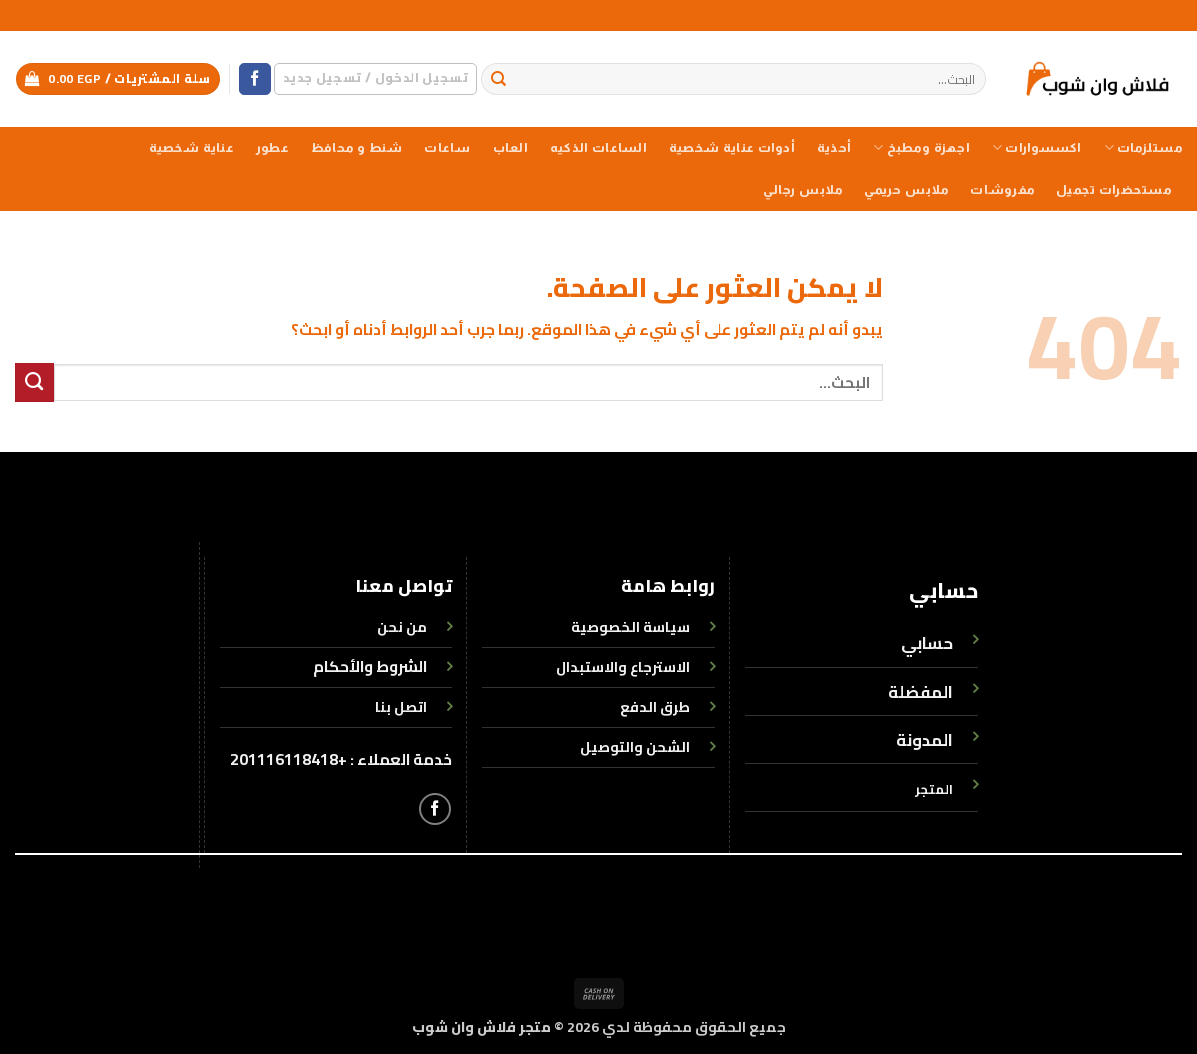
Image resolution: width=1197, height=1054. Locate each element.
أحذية (834, 148)
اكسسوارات (1037, 147)
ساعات (447, 148)
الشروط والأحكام (370, 666)
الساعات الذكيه (598, 148)
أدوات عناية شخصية (732, 148)
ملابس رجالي (802, 190)
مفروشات (1002, 190)
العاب (510, 148)
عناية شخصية (191, 148)
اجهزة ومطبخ (921, 147)
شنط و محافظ (357, 148)
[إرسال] (499, 79)
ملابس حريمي (906, 190)
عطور (272, 148)
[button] (375, 78)
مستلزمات (1143, 147)
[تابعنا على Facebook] (255, 79)
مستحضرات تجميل (1113, 190)
